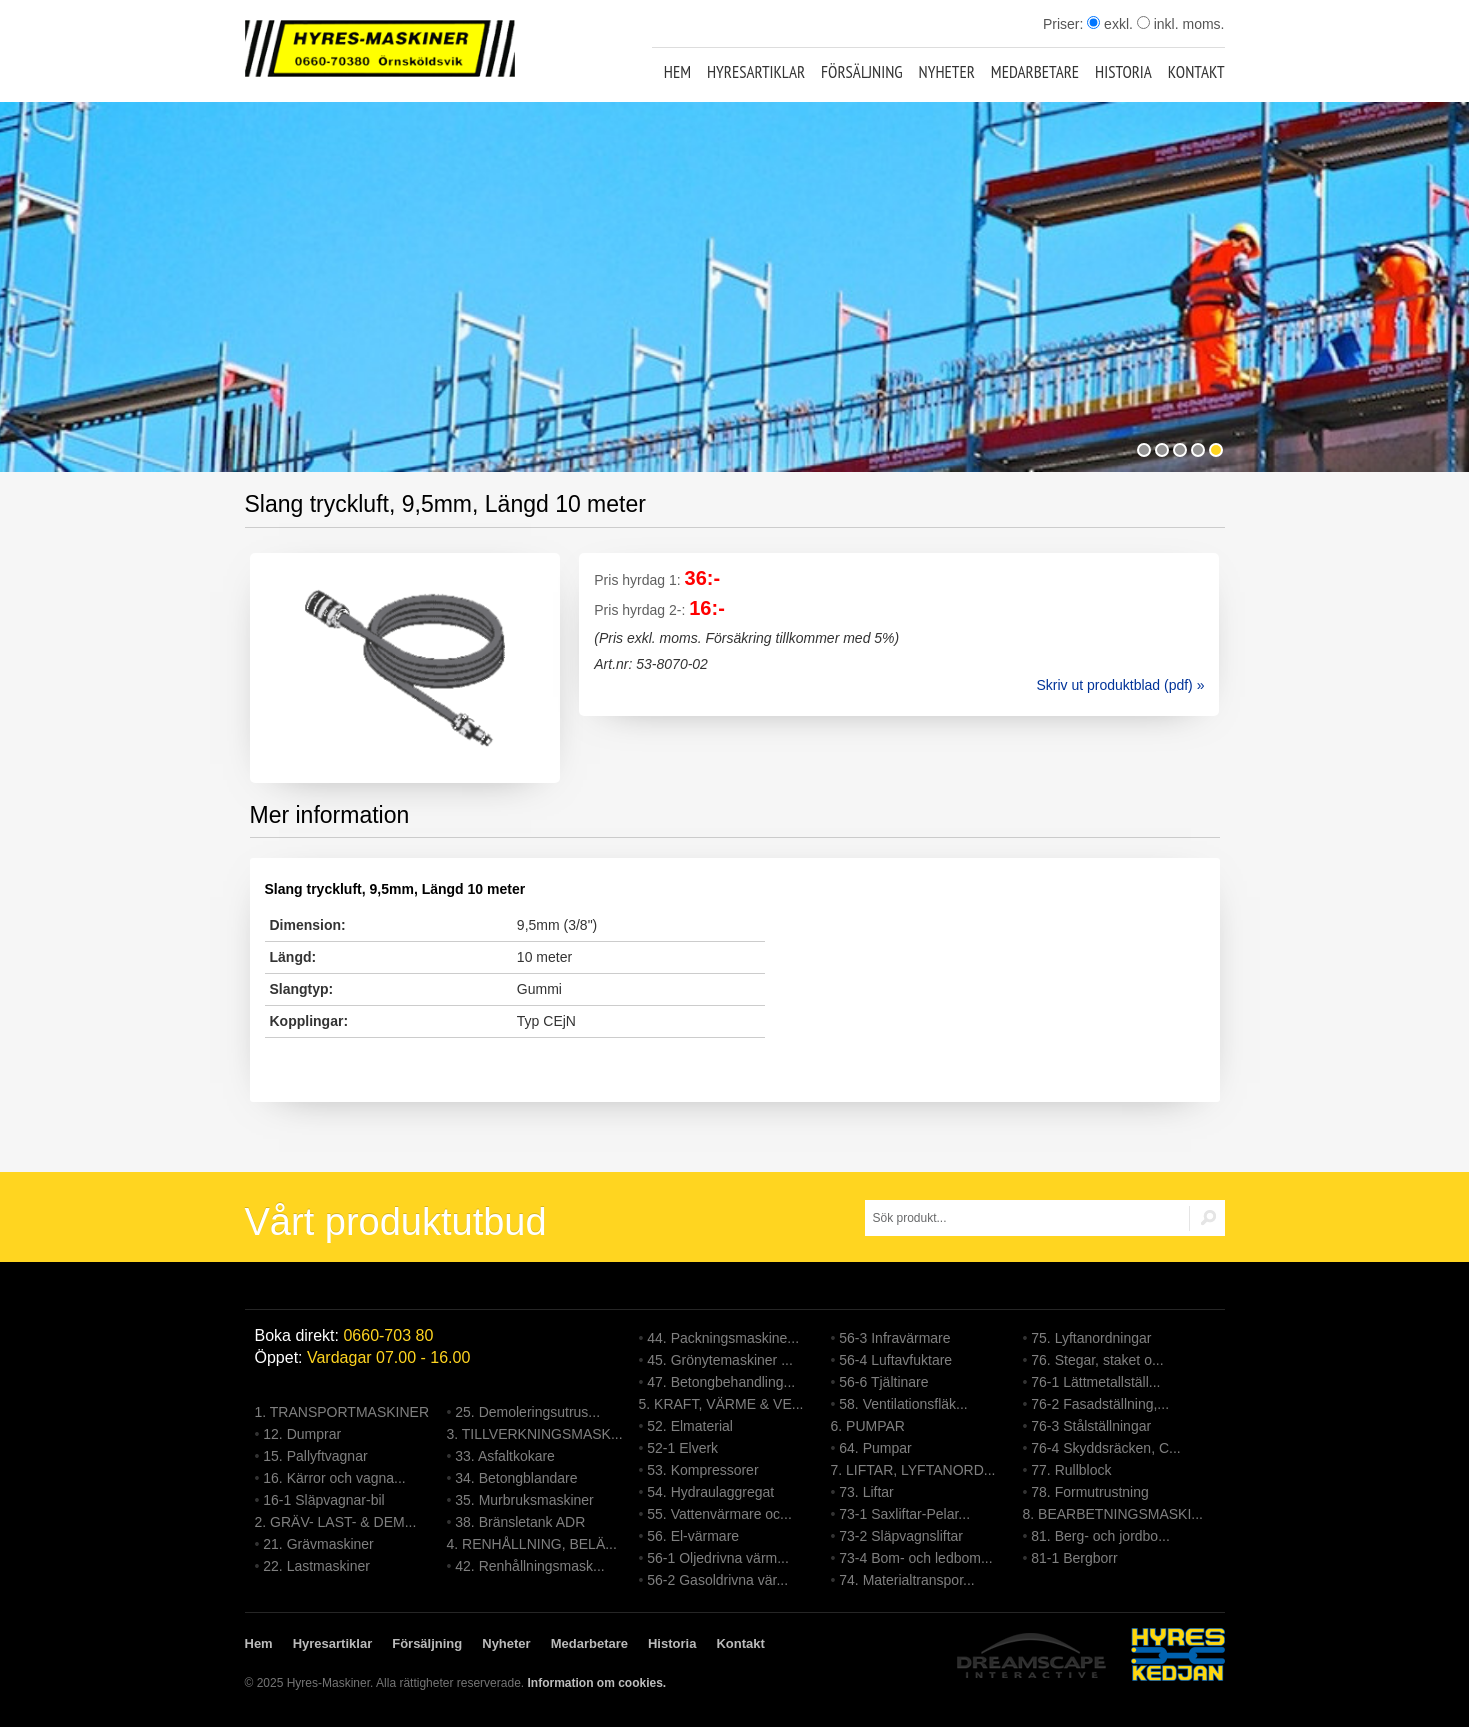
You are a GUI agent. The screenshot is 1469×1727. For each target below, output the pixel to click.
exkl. (1110, 24)
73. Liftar (866, 1492)
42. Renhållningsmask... (529, 1566)
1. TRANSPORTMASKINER (342, 1412)
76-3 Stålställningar (1091, 1426)
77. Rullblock (1071, 1470)
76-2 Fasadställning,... (1100, 1404)
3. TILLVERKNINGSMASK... (535, 1434)
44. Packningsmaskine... (723, 1338)
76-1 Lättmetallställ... (1095, 1382)
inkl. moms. (1181, 24)
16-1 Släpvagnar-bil (323, 1500)
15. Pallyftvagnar (315, 1456)
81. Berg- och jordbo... (1100, 1536)
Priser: (1065, 24)
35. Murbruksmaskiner (524, 1500)
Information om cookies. (596, 1683)
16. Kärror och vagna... (334, 1478)
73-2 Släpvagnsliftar (901, 1536)
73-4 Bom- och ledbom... (915, 1558)
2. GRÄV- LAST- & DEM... (336, 1522)
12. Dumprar (302, 1434)
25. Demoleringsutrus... (527, 1412)
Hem (677, 72)
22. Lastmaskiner (316, 1566)
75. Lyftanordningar (1091, 1338)
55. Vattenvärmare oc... (719, 1514)
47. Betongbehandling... (721, 1382)
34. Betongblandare (516, 1478)
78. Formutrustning (1090, 1492)
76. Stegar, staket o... (1097, 1360)
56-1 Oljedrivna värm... (718, 1558)
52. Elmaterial (690, 1426)
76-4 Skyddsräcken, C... (1105, 1448)
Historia (1123, 72)
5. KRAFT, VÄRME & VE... (721, 1404)
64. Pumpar (875, 1448)
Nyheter (947, 72)
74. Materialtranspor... (906, 1580)
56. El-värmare (693, 1536)
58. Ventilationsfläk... (903, 1404)
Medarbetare (1035, 72)
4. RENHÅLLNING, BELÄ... (532, 1544)
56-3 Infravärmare (894, 1338)
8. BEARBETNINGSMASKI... (1113, 1514)
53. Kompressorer (702, 1470)
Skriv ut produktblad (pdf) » (1120, 685)
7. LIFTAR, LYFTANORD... (913, 1470)
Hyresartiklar (756, 72)
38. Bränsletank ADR (520, 1522)
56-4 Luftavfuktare (895, 1360)
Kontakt (1196, 72)
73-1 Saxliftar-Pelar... (904, 1514)
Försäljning (862, 72)
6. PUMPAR (868, 1426)
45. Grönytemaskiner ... (720, 1360)
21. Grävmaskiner (318, 1544)
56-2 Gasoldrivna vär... (717, 1580)
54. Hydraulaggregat (710, 1492)
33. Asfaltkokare (505, 1456)
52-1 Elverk (682, 1448)
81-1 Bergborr (1074, 1558)
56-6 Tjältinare (883, 1382)
